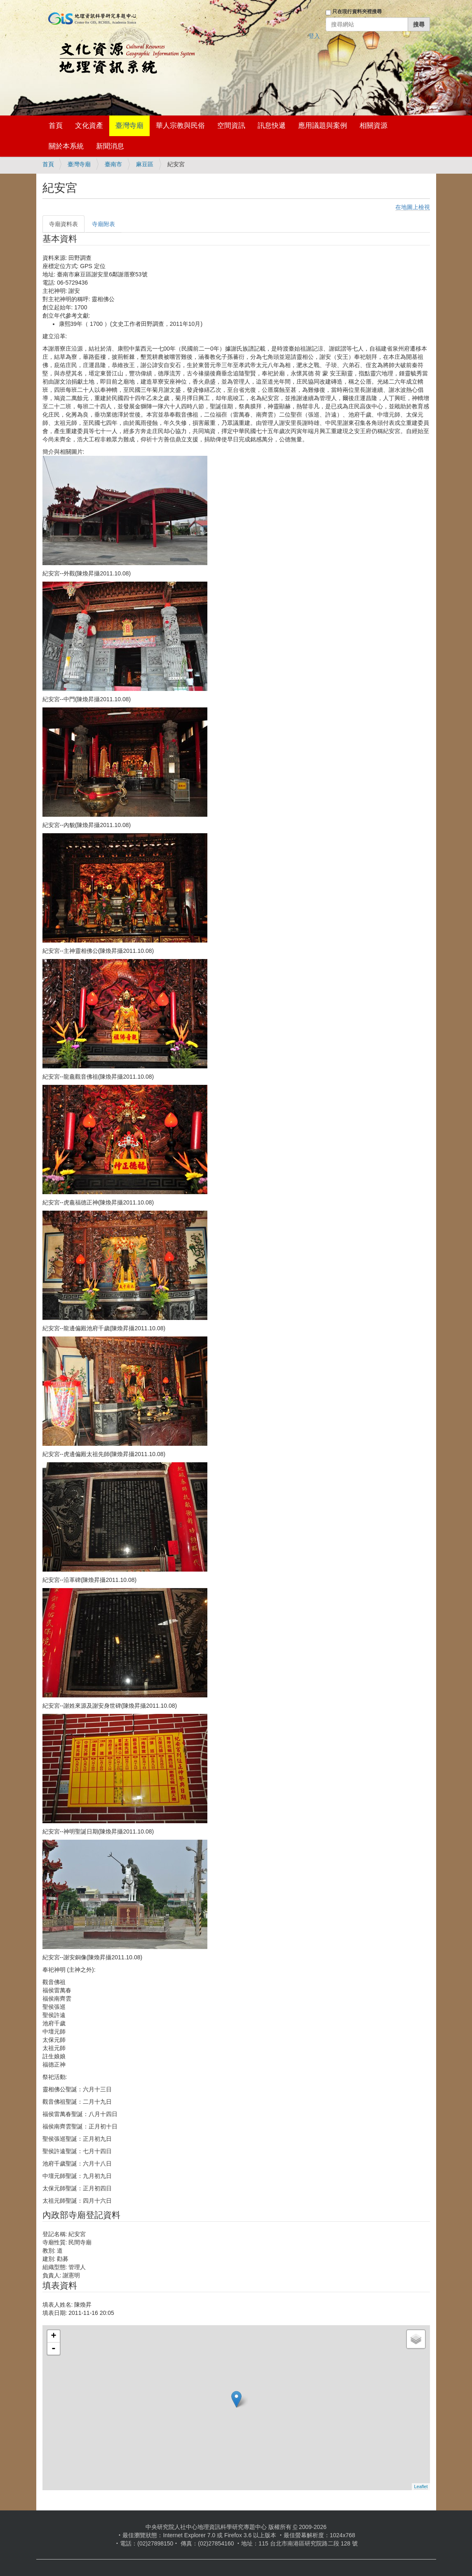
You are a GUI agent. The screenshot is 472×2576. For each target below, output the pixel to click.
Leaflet (420, 2486)
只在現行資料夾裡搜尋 (357, 11)
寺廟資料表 (63, 224)
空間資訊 (231, 126)
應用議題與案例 (322, 126)
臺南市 (113, 164)
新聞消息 (110, 146)
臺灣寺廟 (129, 126)
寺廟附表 (103, 224)
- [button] (53, 2349)
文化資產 (89, 126)
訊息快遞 (272, 126)
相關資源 (373, 126)
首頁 (56, 126)
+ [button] (53, 2336)
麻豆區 (144, 164)
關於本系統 (66, 146)
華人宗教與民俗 (180, 126)
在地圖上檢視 (412, 207)
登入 (314, 36)
